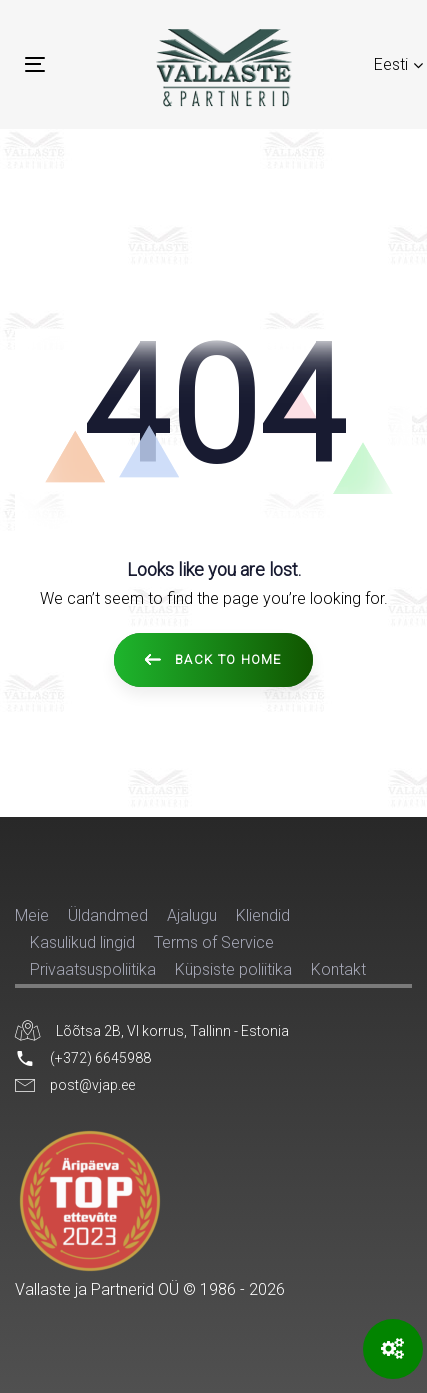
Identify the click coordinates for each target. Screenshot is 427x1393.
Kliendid (263, 915)
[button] (399, 64)
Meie (32, 915)
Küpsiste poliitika (233, 969)
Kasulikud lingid (82, 942)
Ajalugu (192, 915)
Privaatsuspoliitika (93, 969)
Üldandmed (108, 915)
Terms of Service (214, 942)
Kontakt (338, 969)
